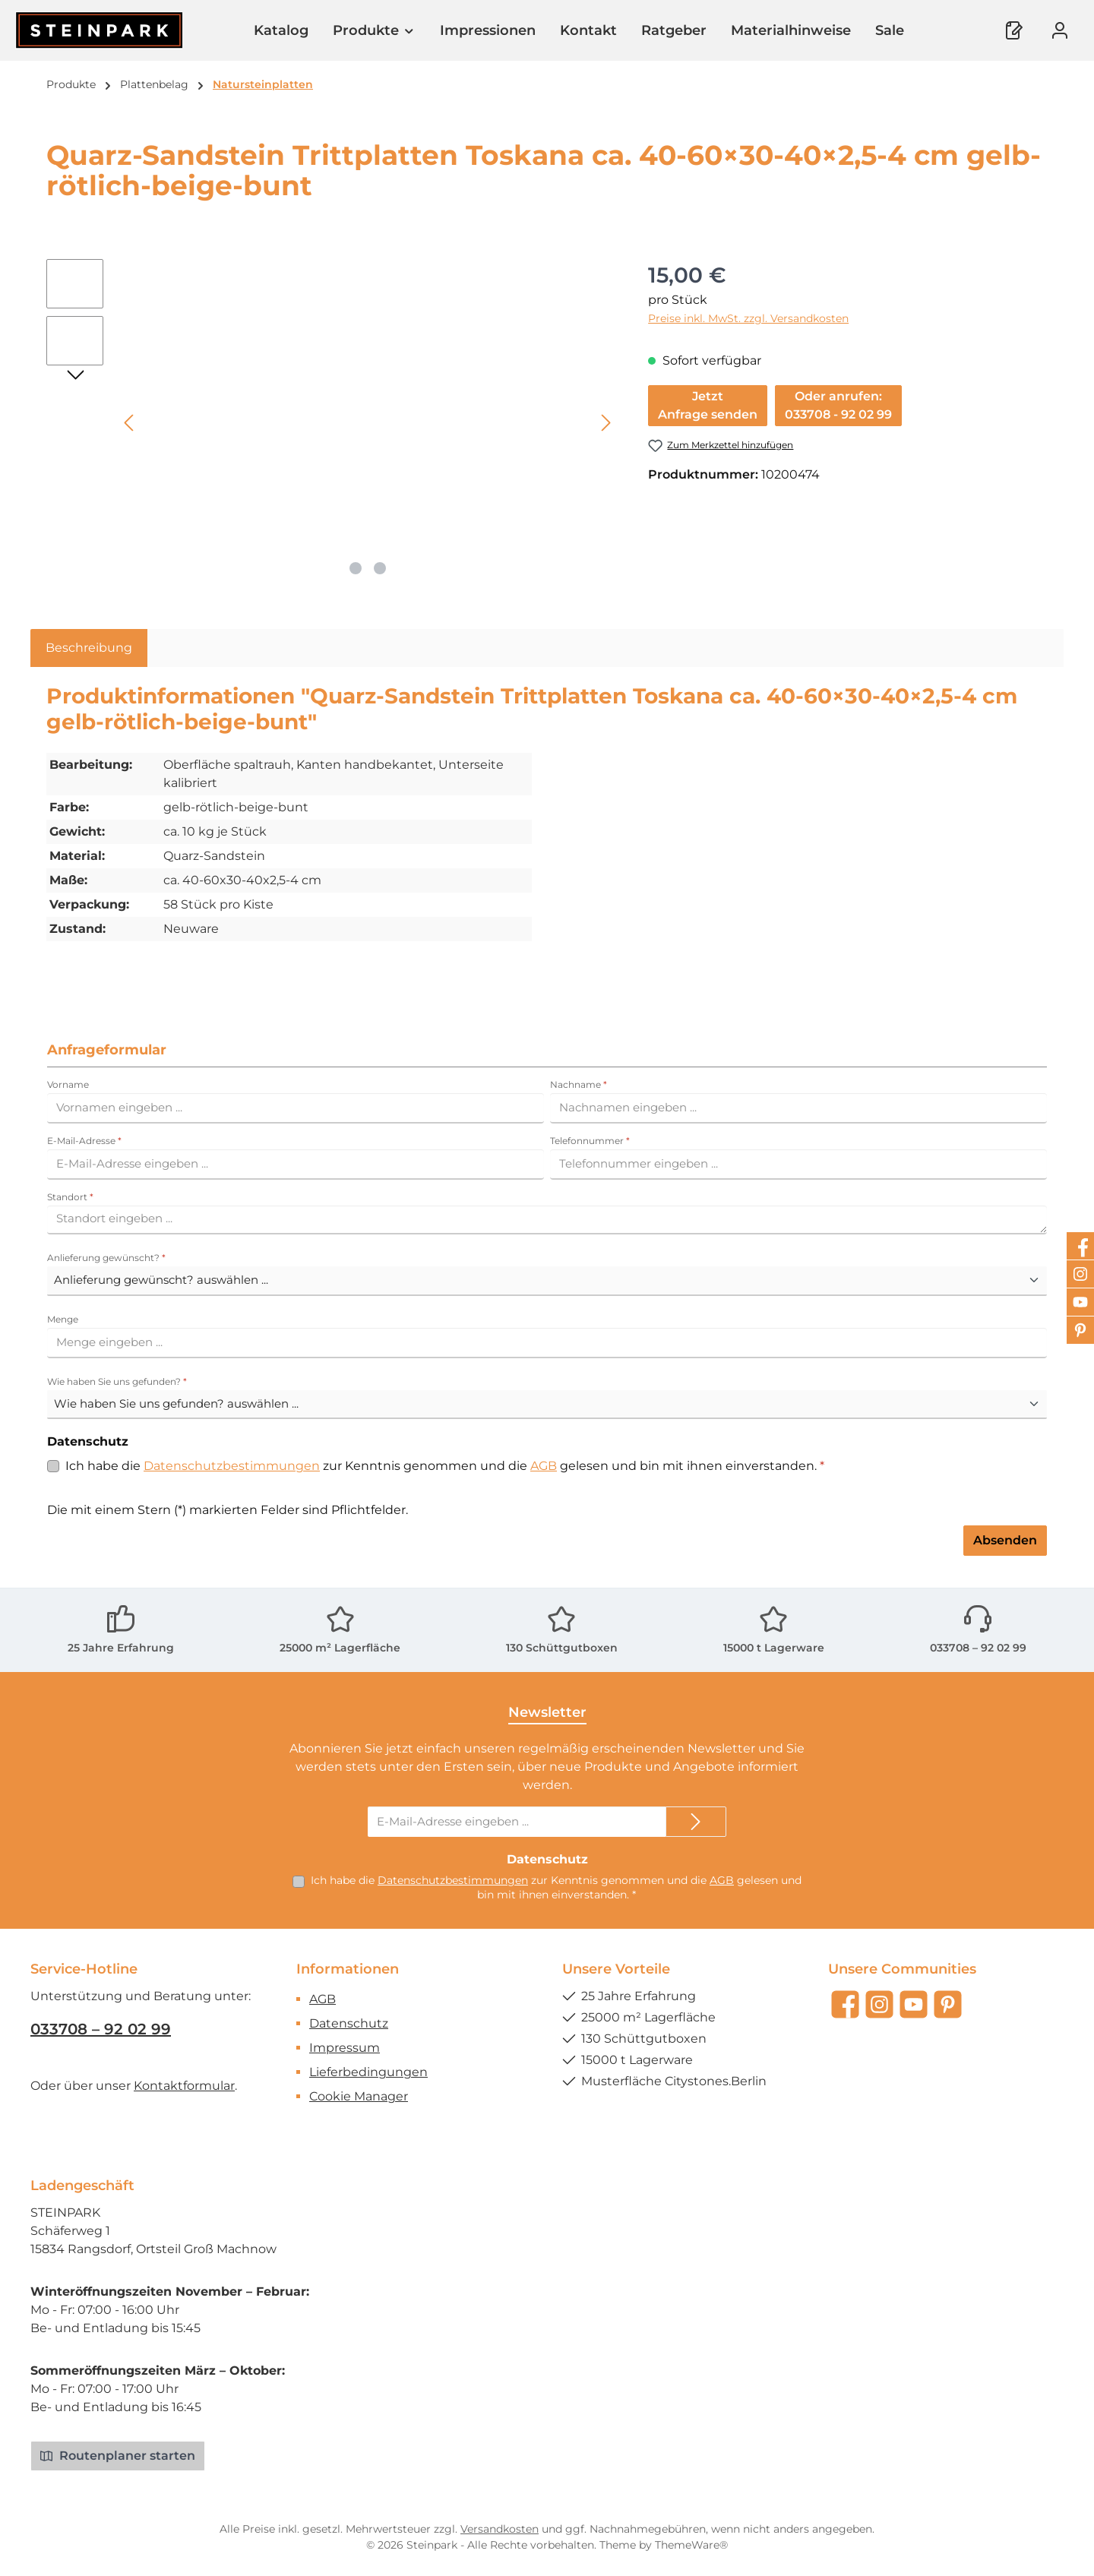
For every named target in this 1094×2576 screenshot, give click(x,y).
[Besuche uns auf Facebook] (845, 2004)
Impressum (344, 2047)
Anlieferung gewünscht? (106, 1257)
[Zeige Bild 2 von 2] (380, 568)
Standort (70, 1197)
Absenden (1005, 1540)
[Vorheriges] (130, 422)
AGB (543, 1466)
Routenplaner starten (117, 2455)
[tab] (88, 648)
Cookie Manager (358, 2096)
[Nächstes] (605, 422)
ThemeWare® (691, 2545)
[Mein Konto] (1060, 30)
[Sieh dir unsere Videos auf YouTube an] (913, 2004)
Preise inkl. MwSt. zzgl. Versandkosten (748, 318)
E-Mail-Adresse (84, 1140)
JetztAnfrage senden (707, 405)
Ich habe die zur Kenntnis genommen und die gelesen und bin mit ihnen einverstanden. (444, 1466)
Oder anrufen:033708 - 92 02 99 (838, 405)
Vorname (68, 1084)
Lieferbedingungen (368, 2072)
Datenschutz (348, 2023)
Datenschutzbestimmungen (232, 1466)
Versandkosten (499, 2529)
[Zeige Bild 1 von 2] (355, 568)
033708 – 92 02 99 (978, 1648)
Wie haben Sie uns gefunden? (117, 1381)
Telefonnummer (590, 1140)
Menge (62, 1319)
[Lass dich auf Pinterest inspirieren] (948, 2004)
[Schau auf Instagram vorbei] (879, 2004)
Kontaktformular (184, 2085)
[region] (332, 422)
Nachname (578, 1084)
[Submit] (696, 1821)
